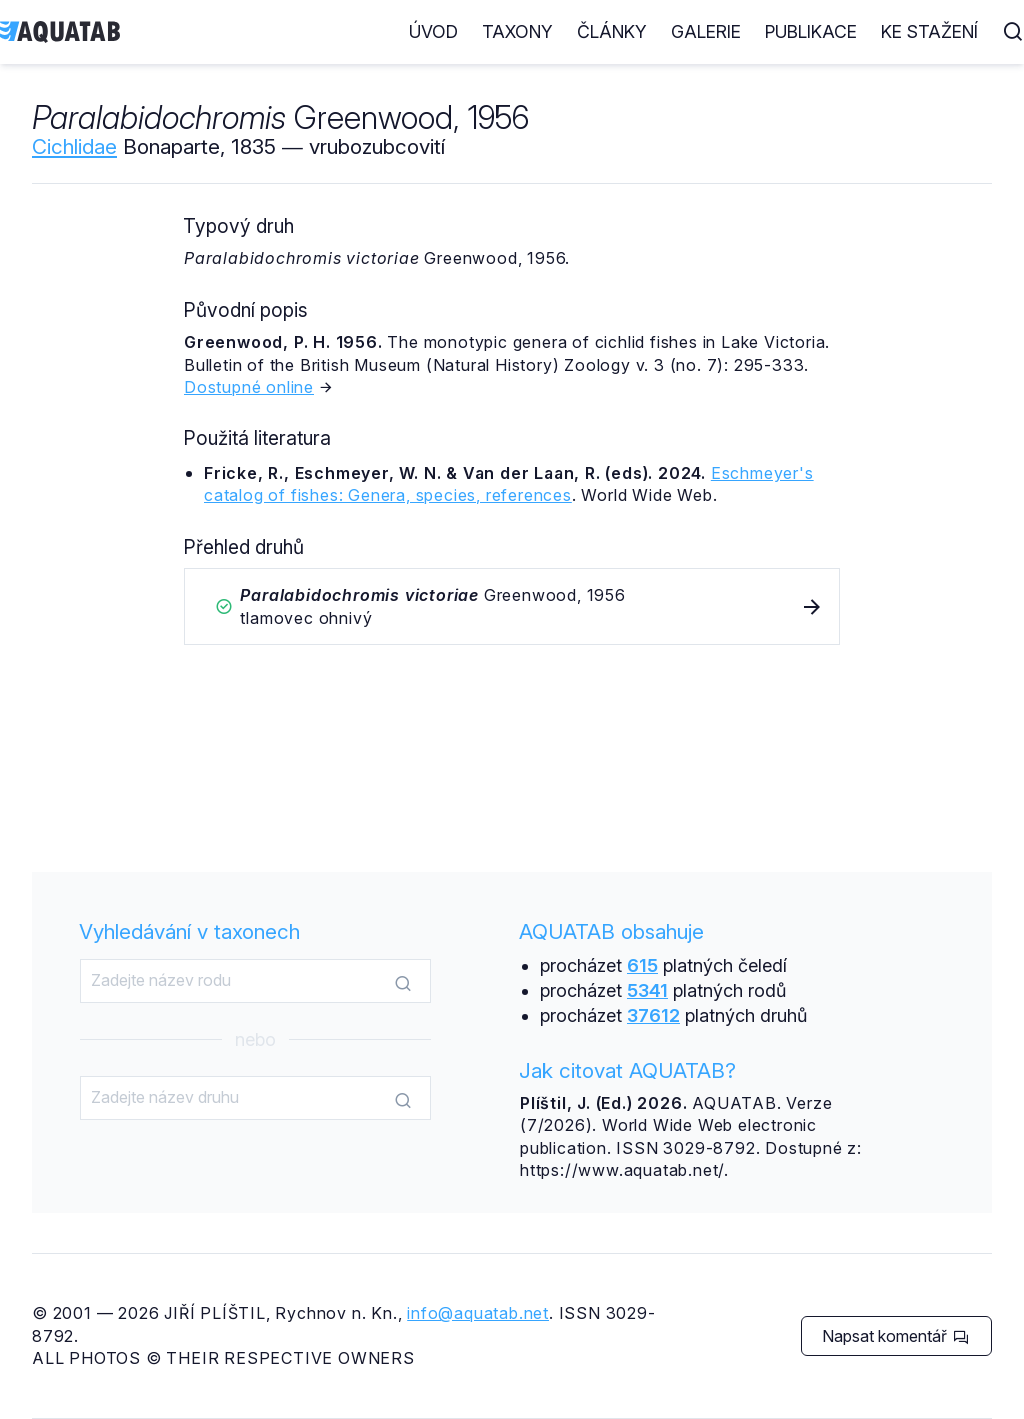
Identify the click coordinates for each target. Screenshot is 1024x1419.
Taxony (517, 31)
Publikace (811, 31)
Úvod (433, 31)
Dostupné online (249, 387)
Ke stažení (929, 31)
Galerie (706, 31)
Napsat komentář (895, 1336)
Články (612, 31)
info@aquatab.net (478, 1313)
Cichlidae (74, 146)
